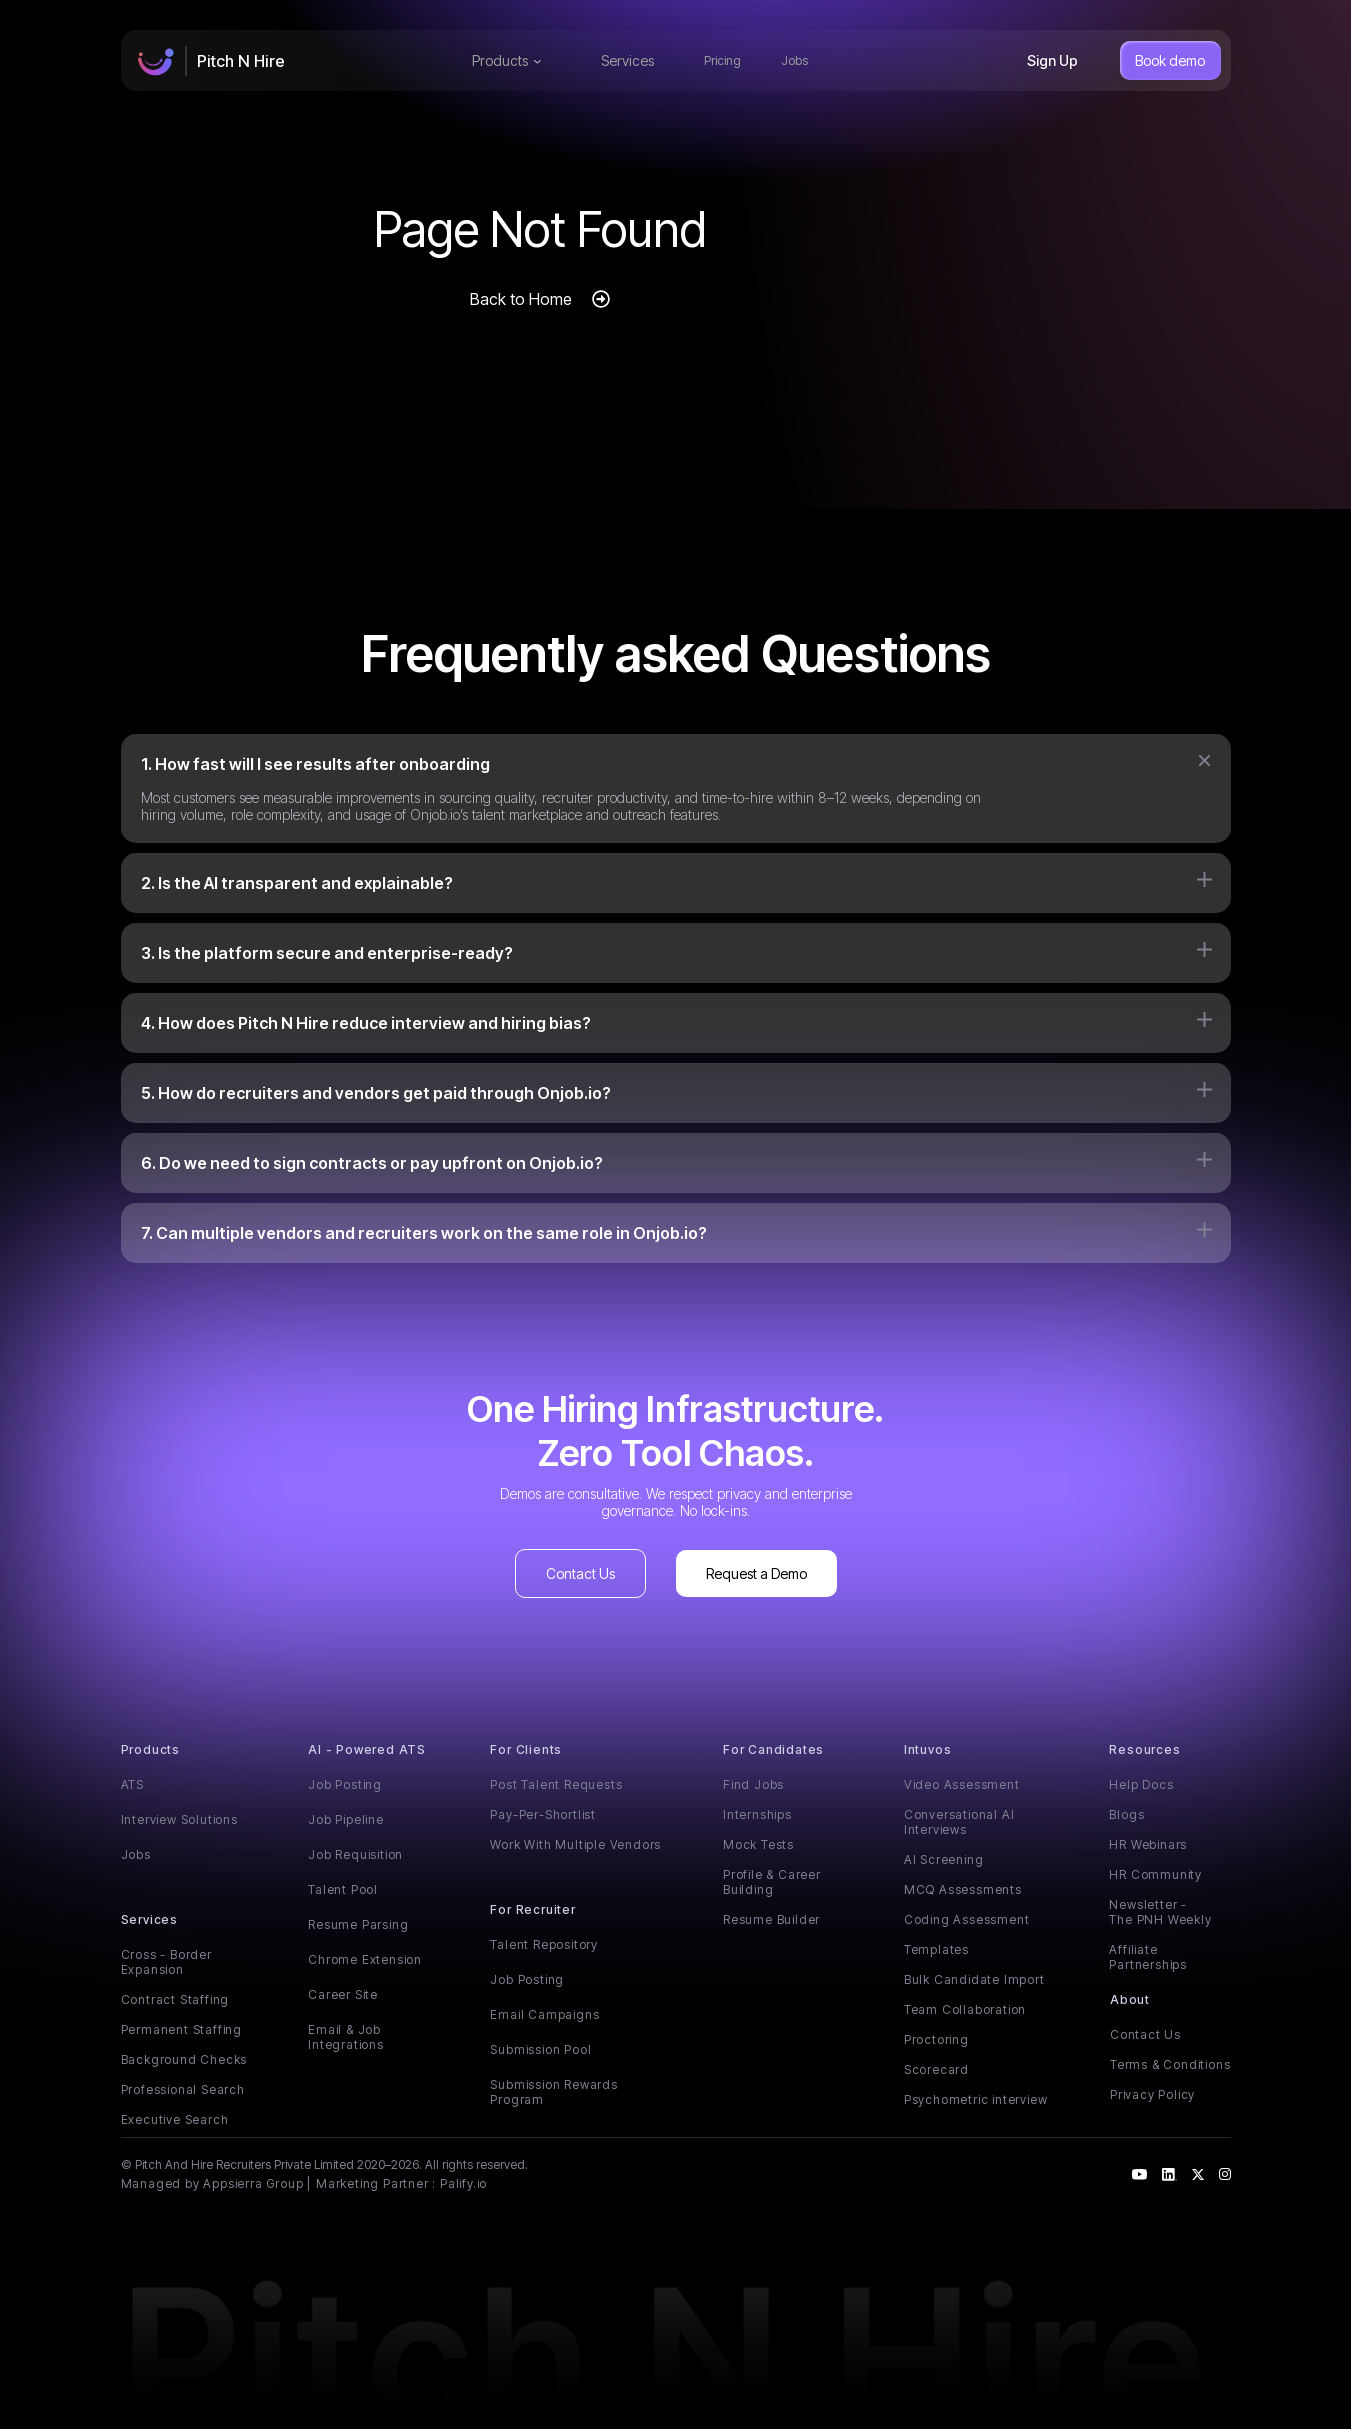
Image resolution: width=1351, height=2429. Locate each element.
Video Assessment (962, 1784)
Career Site (343, 1994)
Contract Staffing (175, 1999)
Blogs (1126, 1814)
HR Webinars (1148, 1844)
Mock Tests (758, 1844)
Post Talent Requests (556, 1784)
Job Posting (345, 1784)
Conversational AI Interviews (959, 1822)
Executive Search (175, 2119)
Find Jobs (753, 1784)
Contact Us (580, 1573)
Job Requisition (355, 1854)
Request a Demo (756, 1573)
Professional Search (183, 2089)
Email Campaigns (544, 2014)
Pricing (722, 60)
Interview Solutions (179, 1819)
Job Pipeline (346, 1819)
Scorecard (936, 2069)
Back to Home (521, 299)
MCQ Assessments (963, 1889)
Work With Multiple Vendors (575, 1844)
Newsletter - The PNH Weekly (1160, 1912)
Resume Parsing (358, 1924)
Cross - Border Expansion (166, 1962)
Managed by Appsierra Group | (216, 2183)
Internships (757, 1814)
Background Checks (184, 2059)
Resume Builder (771, 1919)
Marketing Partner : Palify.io (401, 2183)
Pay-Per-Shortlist (543, 1814)
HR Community (1155, 1874)
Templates (936, 1949)
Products (506, 60)
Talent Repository (544, 1944)
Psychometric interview (976, 2099)
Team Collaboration (965, 2009)
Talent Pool (343, 1889)
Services (627, 60)
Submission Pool (540, 2049)
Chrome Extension (365, 1959)
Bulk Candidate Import (974, 1979)
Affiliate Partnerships (1148, 1957)
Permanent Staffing (181, 2029)
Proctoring (936, 2039)
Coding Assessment (967, 1919)
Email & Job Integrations (346, 2037)
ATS (132, 1784)
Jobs (794, 60)
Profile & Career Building (772, 1882)
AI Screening (944, 1859)
